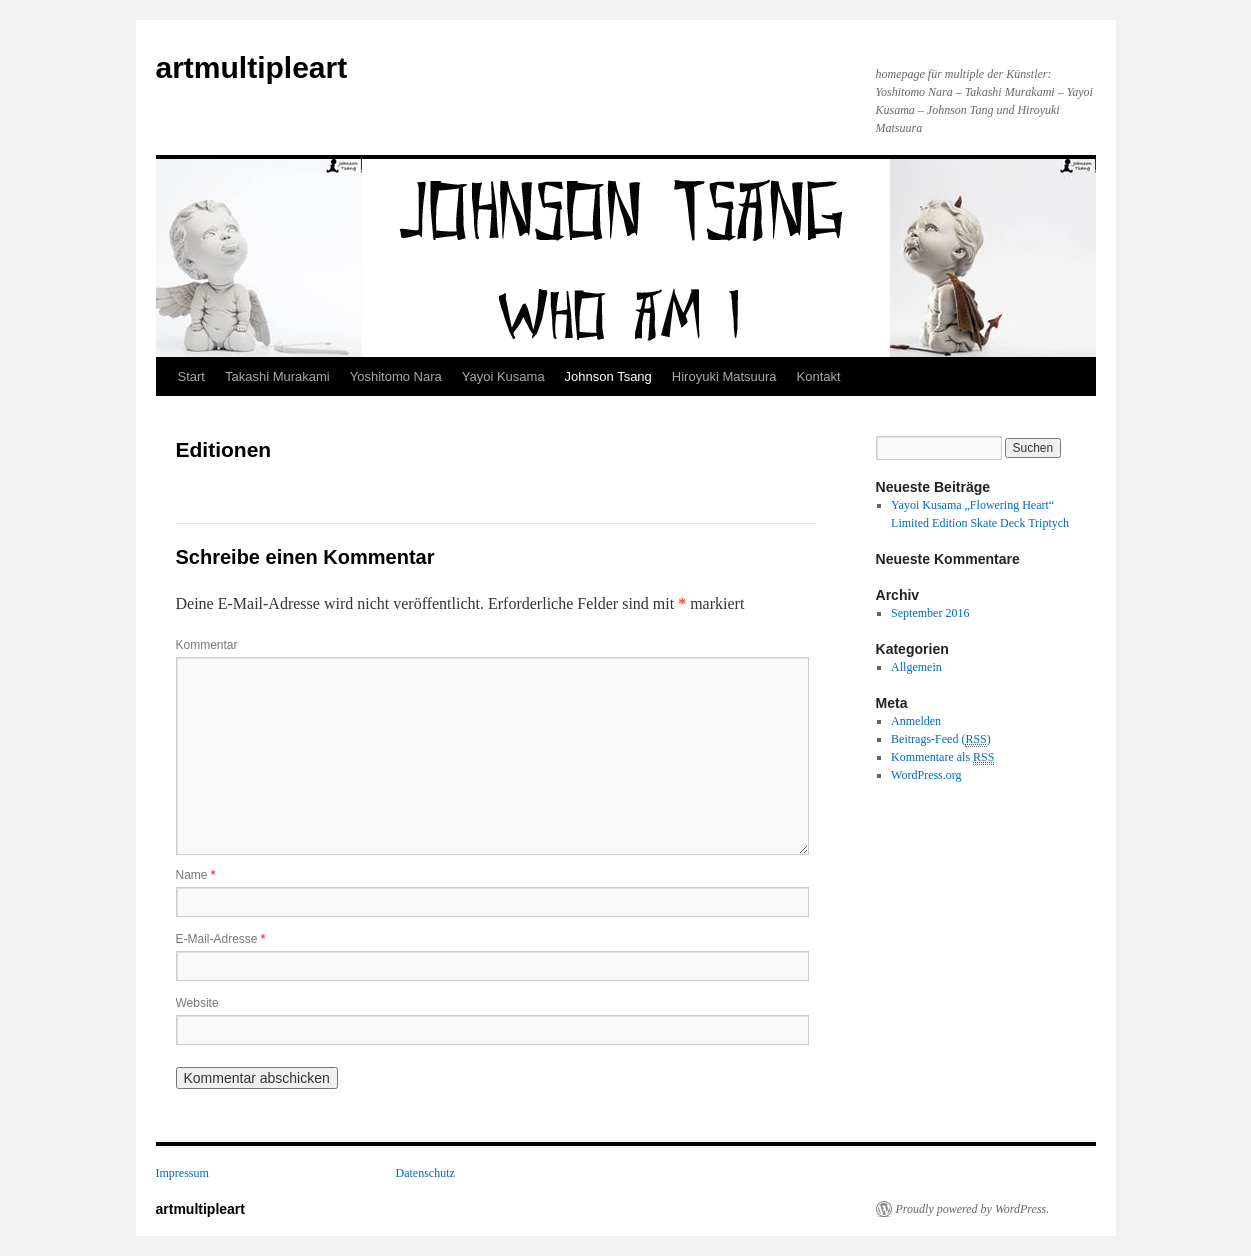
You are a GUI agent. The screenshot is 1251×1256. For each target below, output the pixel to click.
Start (191, 376)
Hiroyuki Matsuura (724, 376)
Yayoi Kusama (503, 376)
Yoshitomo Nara (396, 376)
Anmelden (916, 721)
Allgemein (916, 667)
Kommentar (207, 645)
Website (197, 1003)
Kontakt (819, 376)
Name (196, 875)
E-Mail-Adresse (221, 939)
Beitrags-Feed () (941, 739)
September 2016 (930, 613)
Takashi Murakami (277, 376)
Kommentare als (942, 757)
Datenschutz (425, 1173)
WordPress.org (926, 775)
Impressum (182, 1173)
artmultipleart (252, 67)
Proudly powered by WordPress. (973, 1209)
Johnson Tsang (608, 376)
